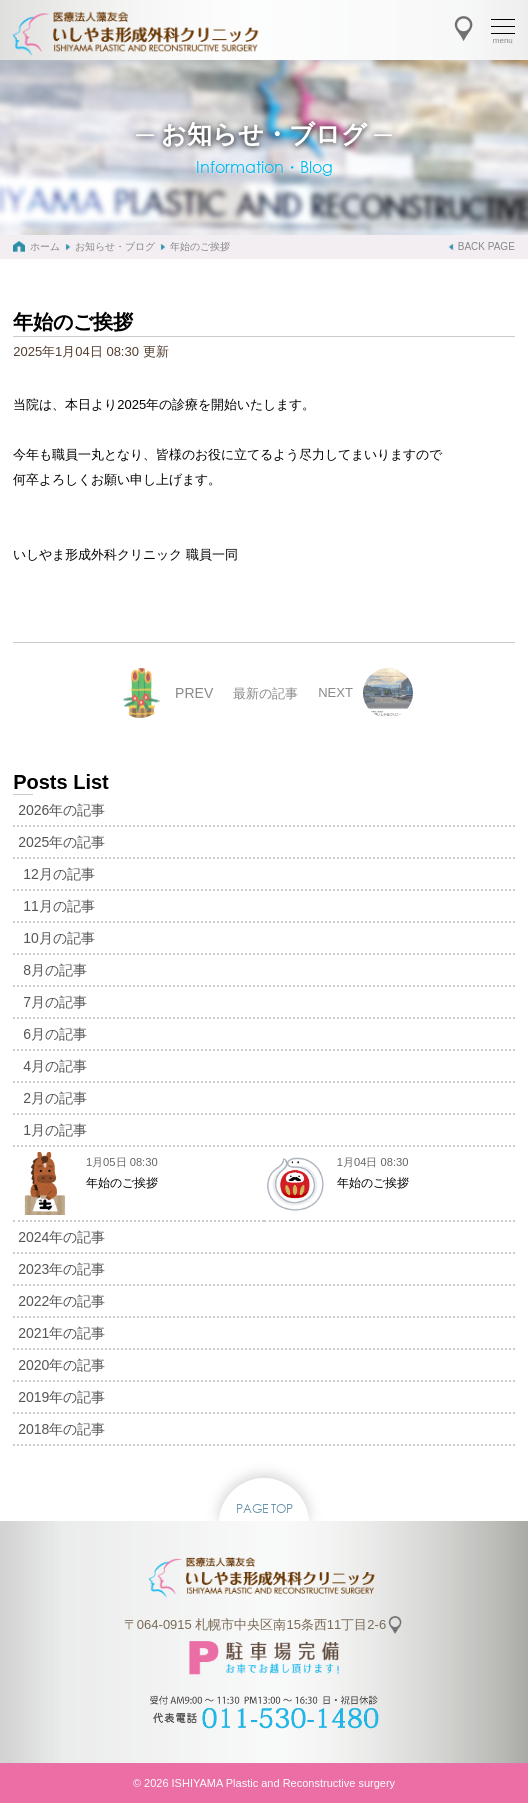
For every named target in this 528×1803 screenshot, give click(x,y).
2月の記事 (55, 1098)
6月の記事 (55, 1034)
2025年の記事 (61, 842)
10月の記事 (59, 938)
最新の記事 (265, 693)
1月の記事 (55, 1130)
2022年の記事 (61, 1301)
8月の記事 (55, 970)
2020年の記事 (61, 1365)
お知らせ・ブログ (115, 246)
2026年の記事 (61, 810)
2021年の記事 (61, 1333)
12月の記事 (59, 874)
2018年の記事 (61, 1429)
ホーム (45, 246)
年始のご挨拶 (200, 246)
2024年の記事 (61, 1237)
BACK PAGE (486, 246)
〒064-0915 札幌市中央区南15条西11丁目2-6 (255, 1624)
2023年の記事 (61, 1269)
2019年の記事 (61, 1397)
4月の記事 (55, 1066)
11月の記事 (59, 906)
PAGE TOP (264, 1508)
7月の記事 (55, 1002)
